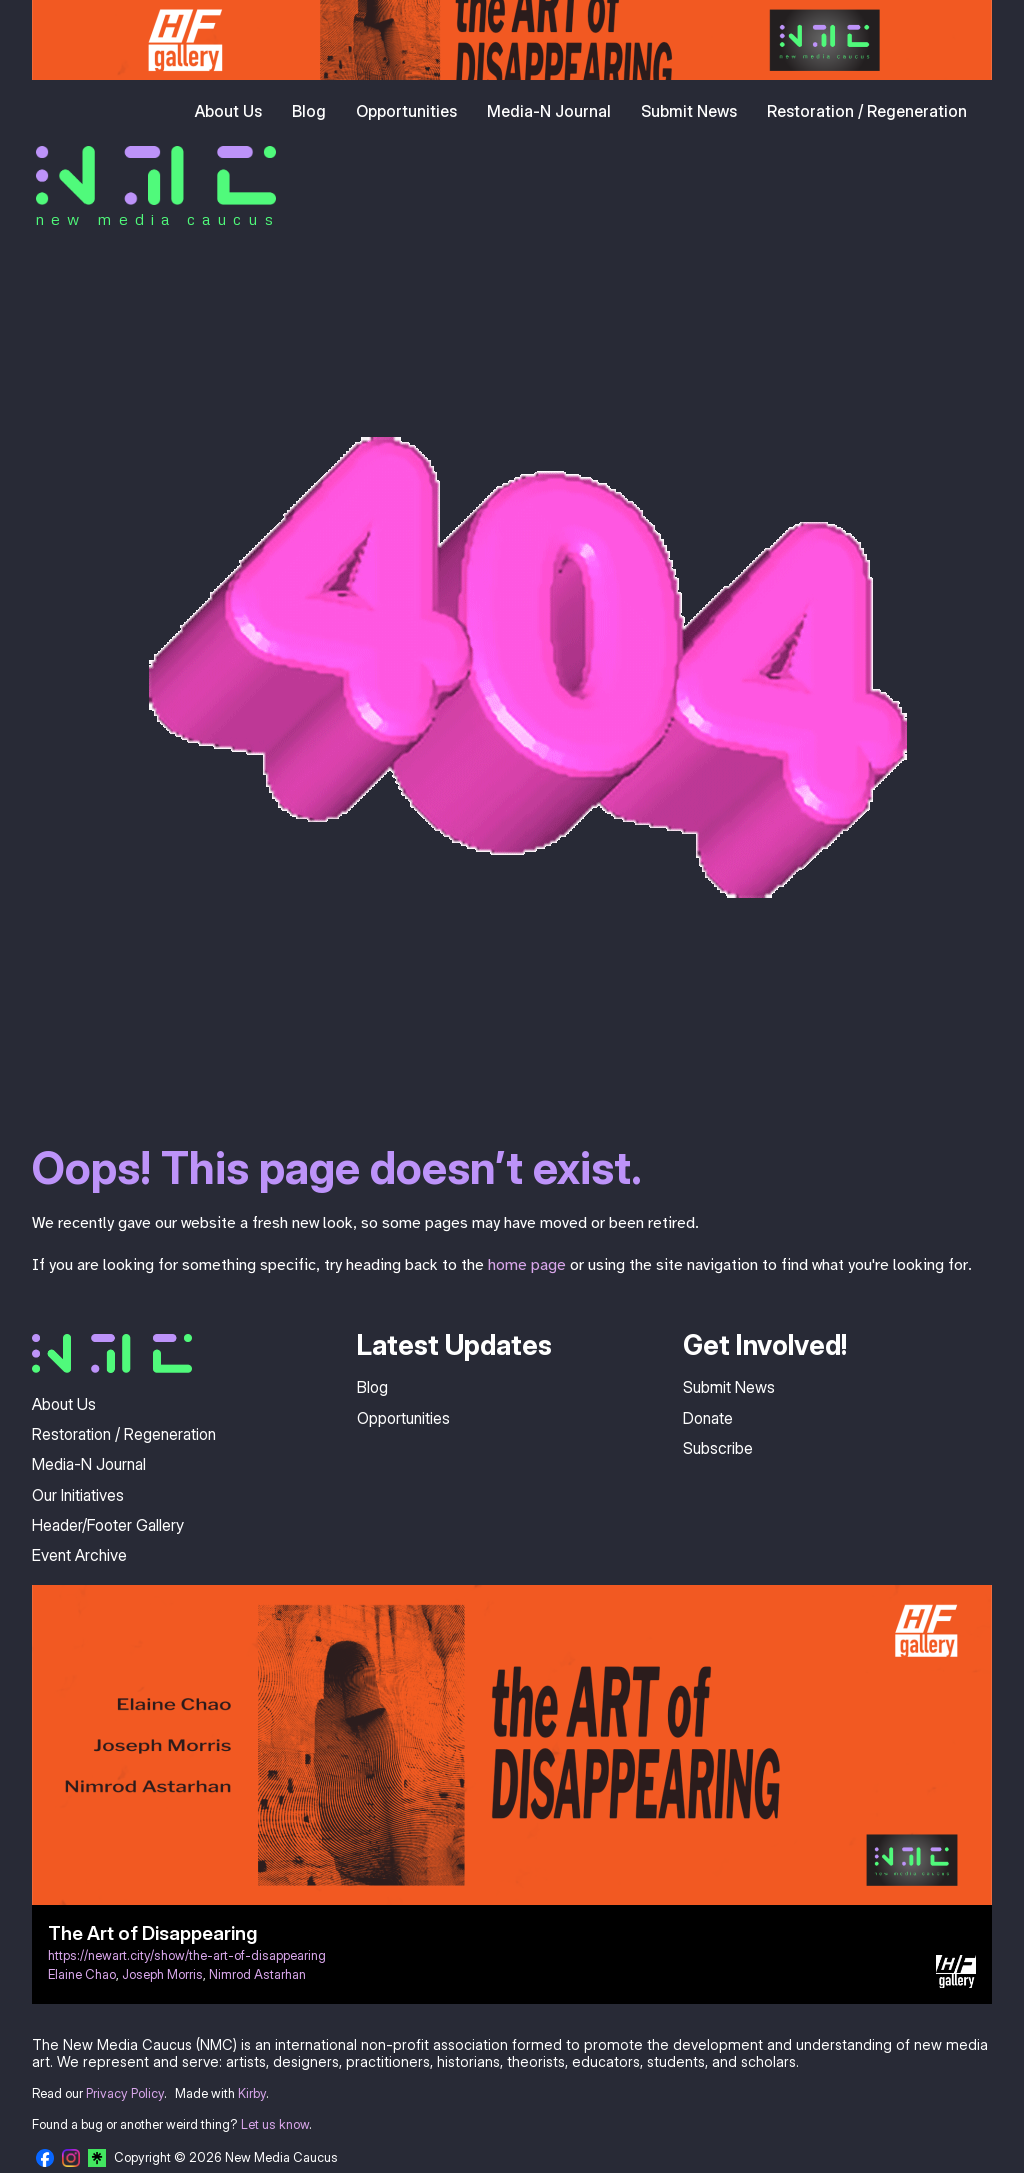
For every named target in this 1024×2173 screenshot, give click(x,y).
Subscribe (718, 1448)
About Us (228, 111)
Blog (309, 111)
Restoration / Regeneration (867, 111)
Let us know (275, 2124)
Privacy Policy (125, 2093)
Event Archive (79, 1555)
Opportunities (406, 111)
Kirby (252, 2093)
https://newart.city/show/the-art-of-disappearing (187, 1955)
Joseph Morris (162, 1974)
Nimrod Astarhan (257, 1974)
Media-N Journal (549, 111)
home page (527, 1265)
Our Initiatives (78, 1495)
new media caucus (157, 219)
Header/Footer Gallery (108, 1525)
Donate (708, 1418)
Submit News (689, 111)
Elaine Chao (82, 1974)
